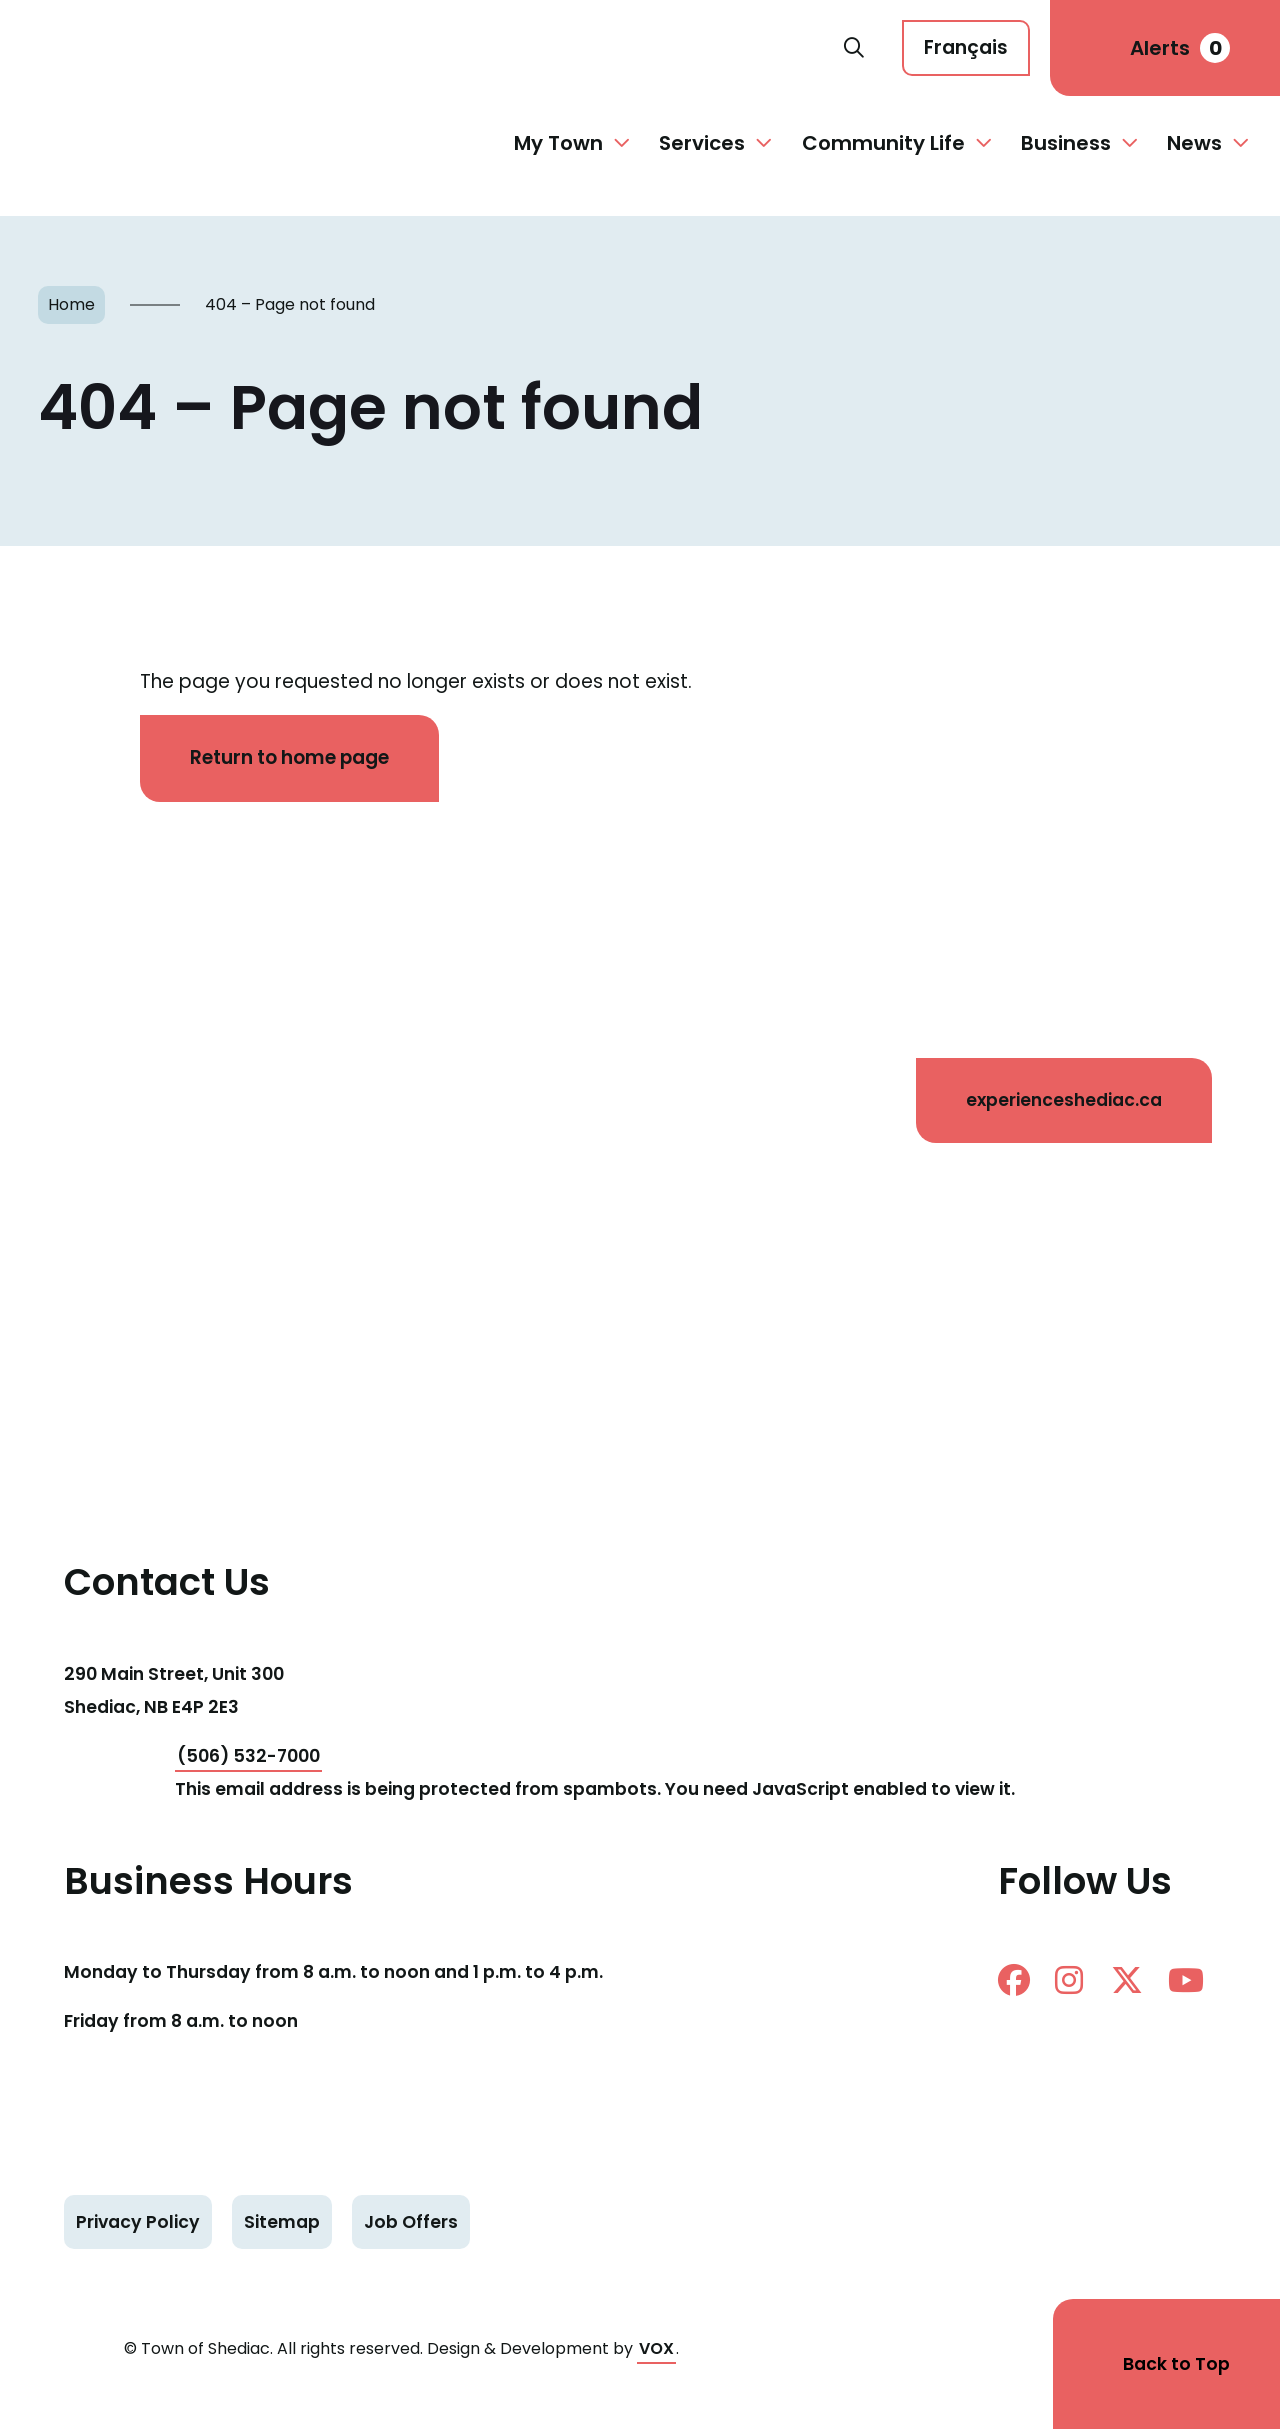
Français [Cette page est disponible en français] (966, 47)
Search (854, 48)
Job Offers (411, 2222)
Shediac (432, 48)
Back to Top (1176, 2364)
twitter (1127, 1980)
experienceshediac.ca (1064, 1100)
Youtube (1186, 1980)
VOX (656, 2348)
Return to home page (289, 757)
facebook (1014, 1980)
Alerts (1180, 48)
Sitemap (282, 2222)
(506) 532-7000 (248, 1756)
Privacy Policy (138, 2222)
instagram (1069, 1980)
